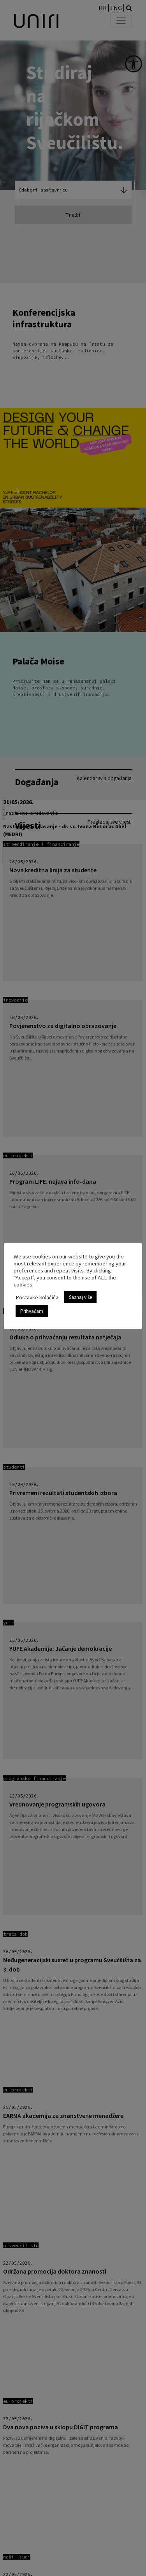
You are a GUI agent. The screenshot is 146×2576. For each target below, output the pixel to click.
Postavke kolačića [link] (37, 1297)
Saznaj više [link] (80, 1297)
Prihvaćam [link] (31, 1311)
